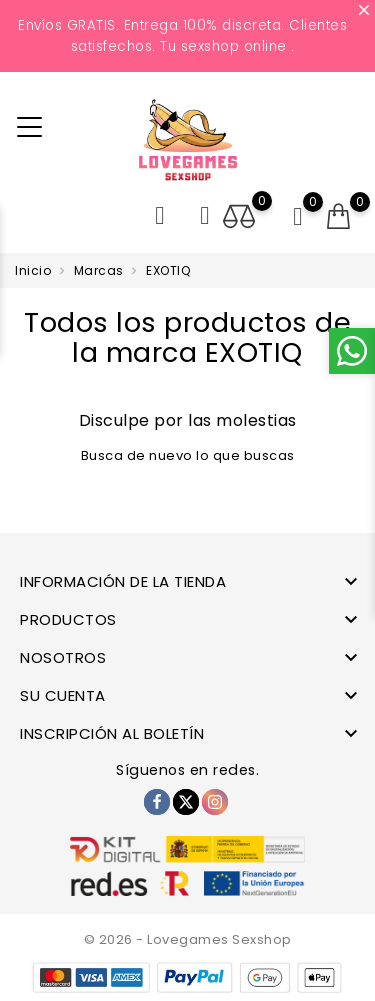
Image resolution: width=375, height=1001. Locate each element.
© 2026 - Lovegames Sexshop (188, 939)
